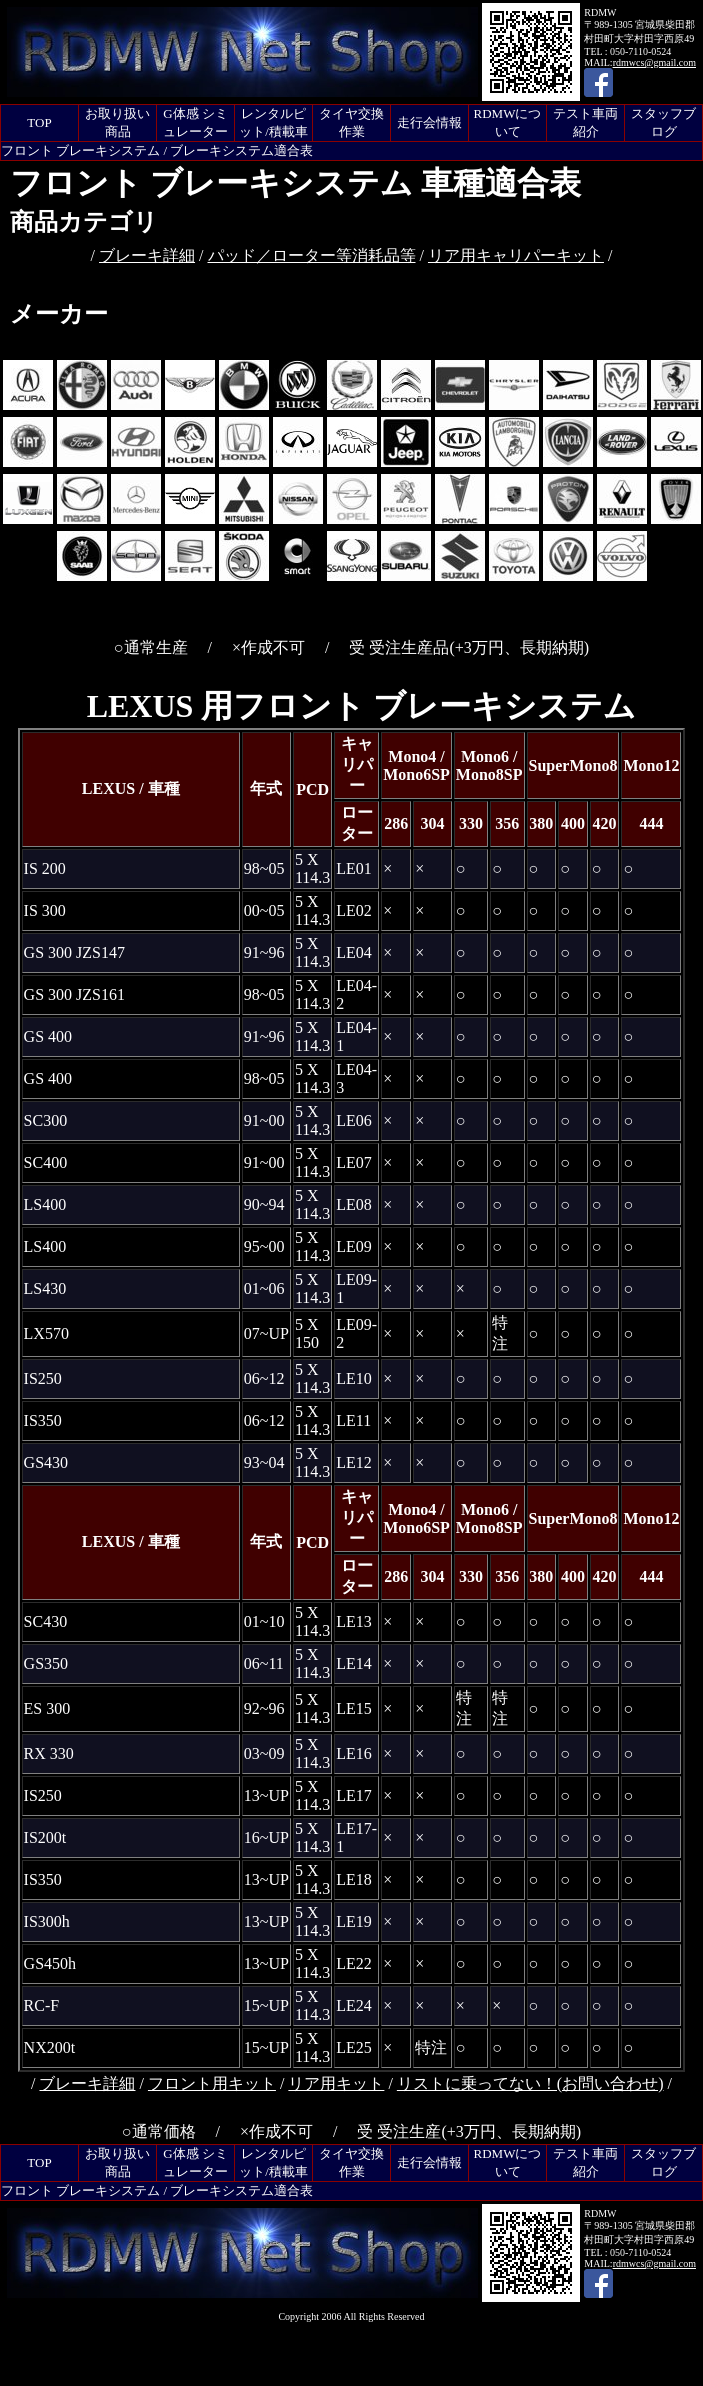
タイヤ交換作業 (351, 122)
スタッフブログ (663, 122)
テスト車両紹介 (585, 122)
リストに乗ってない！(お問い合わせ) (530, 2083)
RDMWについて (508, 122)
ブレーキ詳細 (147, 255)
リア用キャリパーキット (516, 255)
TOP (39, 122)
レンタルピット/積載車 (273, 122)
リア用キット (336, 2083)
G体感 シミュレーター (195, 122)
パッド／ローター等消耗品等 (312, 255)
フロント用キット (212, 2083)
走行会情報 (429, 122)
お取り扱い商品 (117, 122)
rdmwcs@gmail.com (654, 62)
